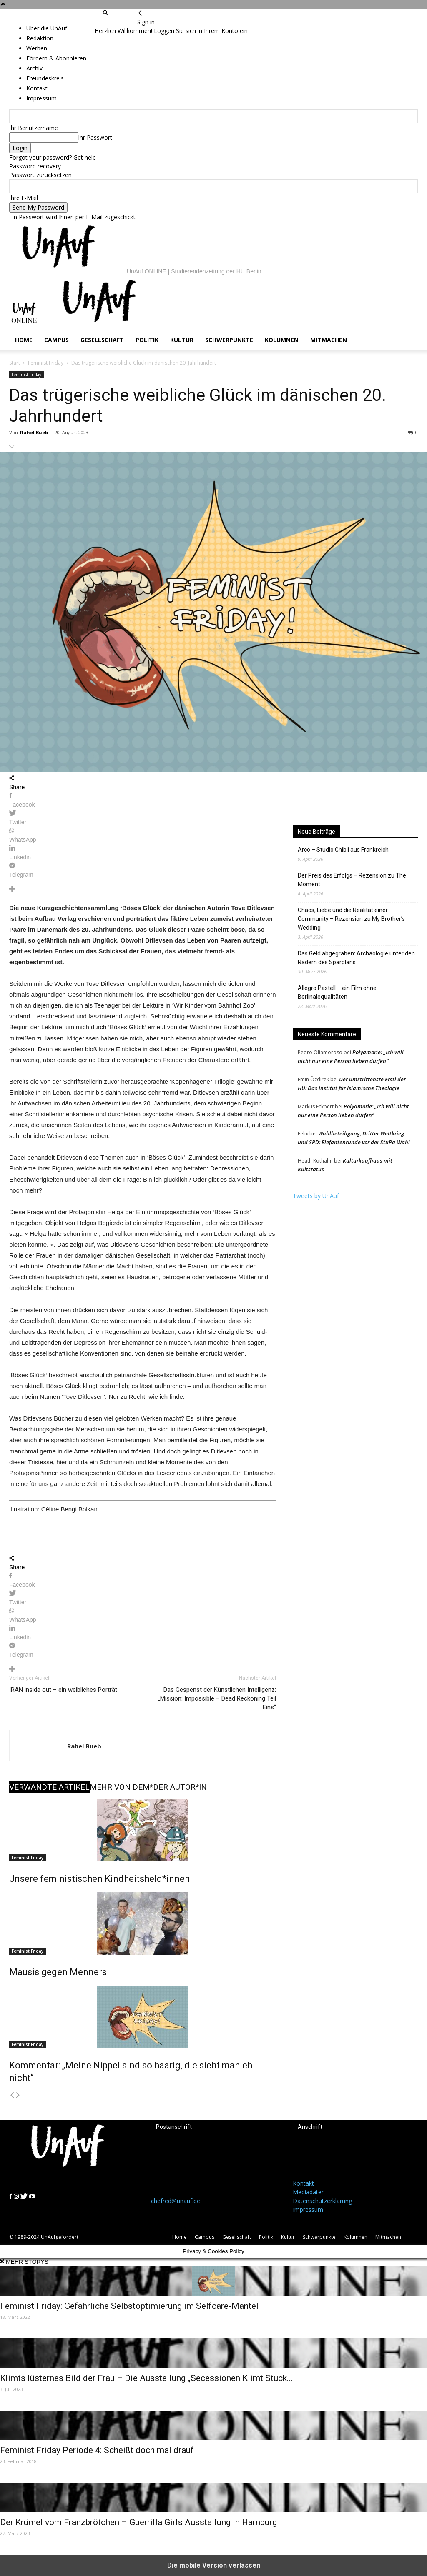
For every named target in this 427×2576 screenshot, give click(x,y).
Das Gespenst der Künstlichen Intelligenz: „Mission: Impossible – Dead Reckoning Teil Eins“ (217, 1698)
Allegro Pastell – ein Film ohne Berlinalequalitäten (337, 992)
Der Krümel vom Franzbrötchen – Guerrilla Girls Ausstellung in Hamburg (138, 2522)
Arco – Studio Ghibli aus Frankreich (343, 849)
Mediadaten (309, 2192)
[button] (105, 13)
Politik (147, 340)
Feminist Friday (45, 362)
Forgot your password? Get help (52, 157)
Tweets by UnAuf (316, 1196)
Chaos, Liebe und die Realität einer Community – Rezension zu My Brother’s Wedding (351, 919)
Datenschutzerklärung (322, 2201)
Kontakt (303, 2183)
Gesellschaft (102, 340)
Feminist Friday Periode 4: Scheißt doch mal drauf (97, 2450)
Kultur (181, 340)
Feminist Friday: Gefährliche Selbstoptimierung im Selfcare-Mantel (129, 2306)
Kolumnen (282, 340)
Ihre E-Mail (23, 198)
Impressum (308, 2209)
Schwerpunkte (229, 340)
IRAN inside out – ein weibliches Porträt (63, 1689)
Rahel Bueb (34, 432)
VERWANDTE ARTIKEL (49, 1787)
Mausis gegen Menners (58, 1972)
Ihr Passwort (95, 137)
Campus (56, 340)
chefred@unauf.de (175, 2201)
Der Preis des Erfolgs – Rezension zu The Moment (352, 880)
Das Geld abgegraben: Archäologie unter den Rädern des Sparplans (356, 957)
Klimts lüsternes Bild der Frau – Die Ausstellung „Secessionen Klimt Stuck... (146, 2378)
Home (24, 340)
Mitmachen (328, 340)
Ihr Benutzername (33, 128)
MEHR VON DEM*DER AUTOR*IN (148, 1787)
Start (14, 362)
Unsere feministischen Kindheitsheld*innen (99, 1878)
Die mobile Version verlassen (213, 2565)
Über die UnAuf (46, 28)
